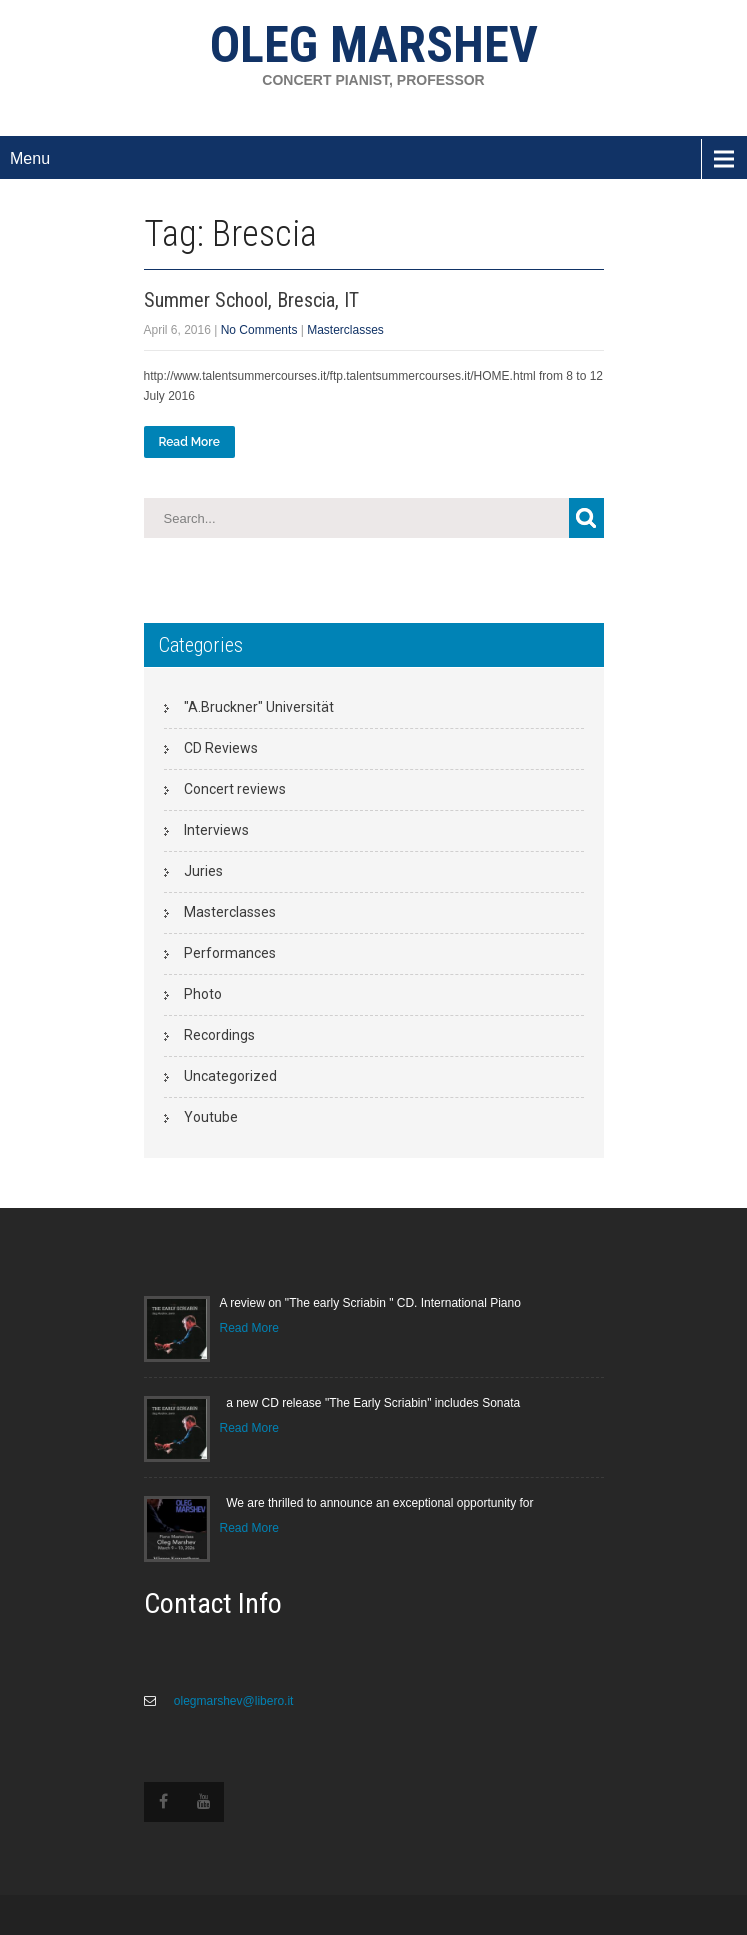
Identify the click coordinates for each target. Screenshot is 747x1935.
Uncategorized (230, 1076)
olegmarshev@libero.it (232, 1701)
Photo (203, 994)
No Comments (259, 330)
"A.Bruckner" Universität (259, 707)
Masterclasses (345, 330)
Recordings (219, 1035)
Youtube (211, 1117)
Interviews (216, 830)
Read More (189, 442)
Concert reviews (235, 789)
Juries (203, 871)
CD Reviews (221, 748)
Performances (230, 953)
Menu (30, 158)
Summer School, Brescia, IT (251, 300)
